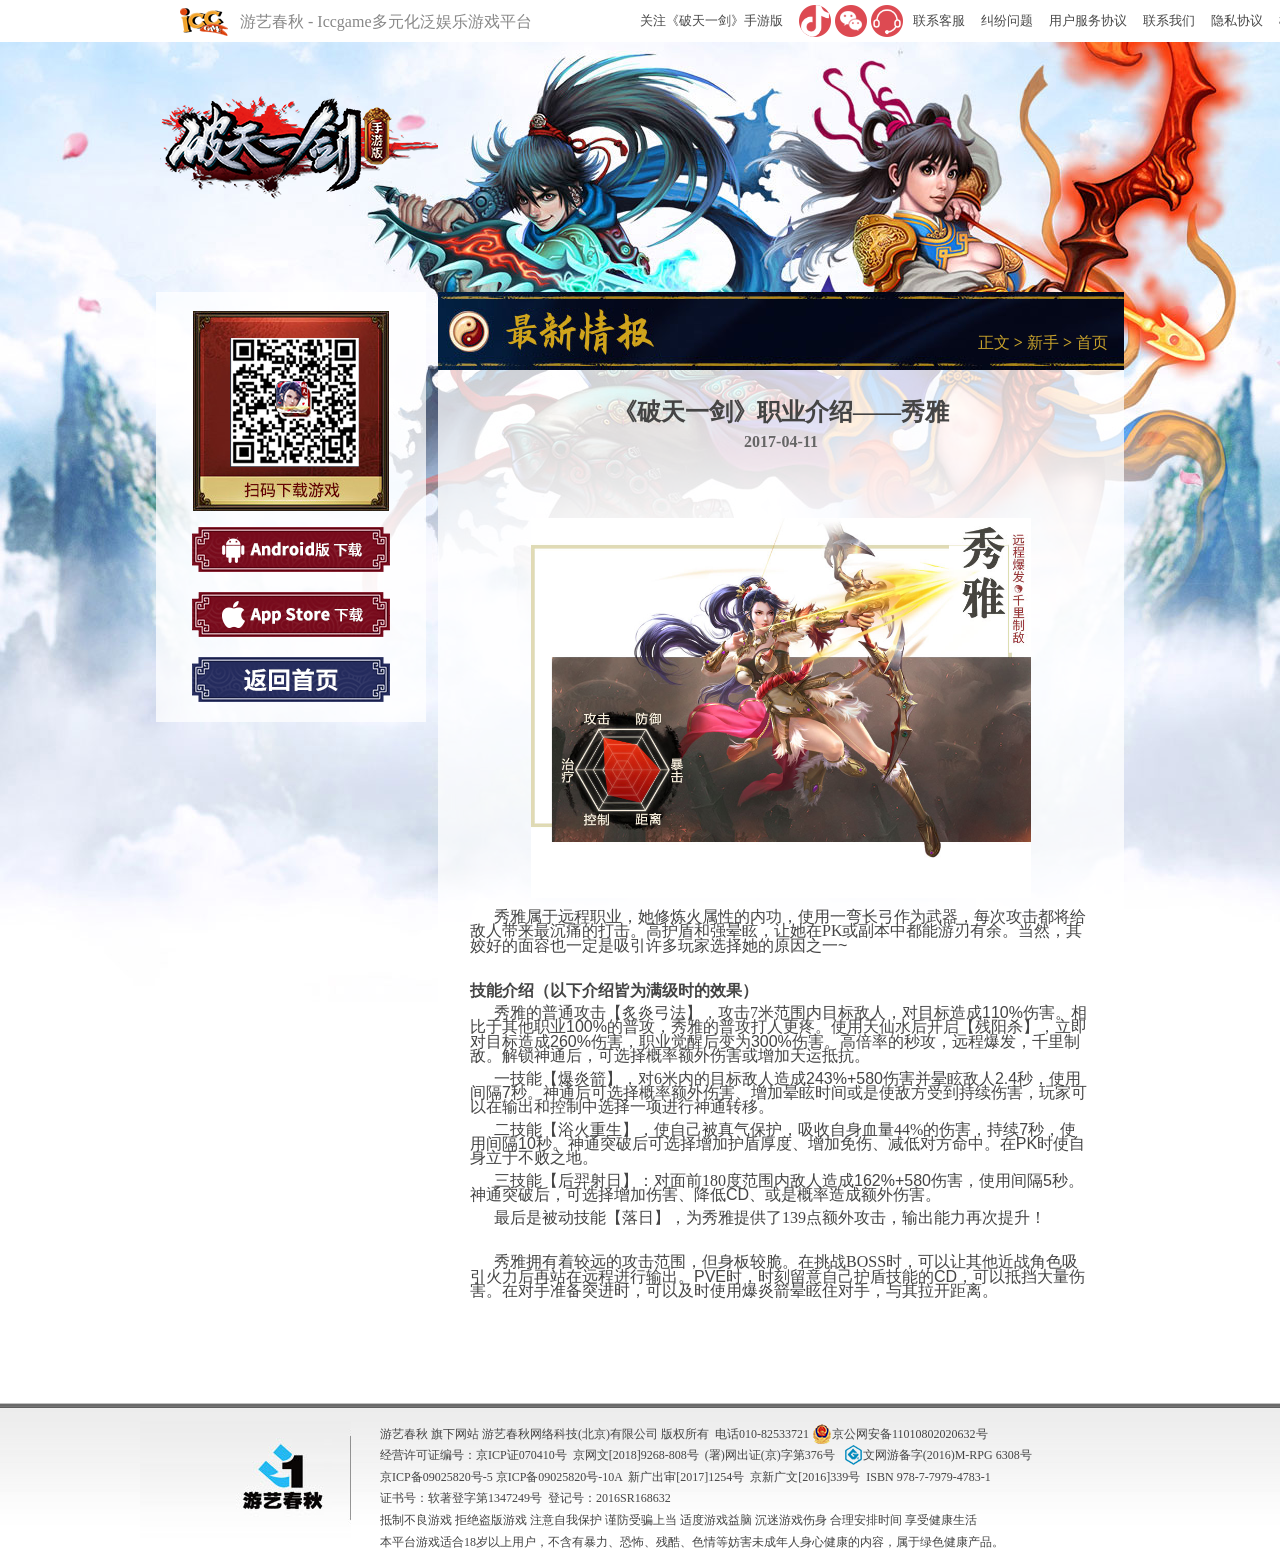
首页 (1092, 342)
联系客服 (939, 20)
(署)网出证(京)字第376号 (770, 1455)
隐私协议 (1237, 20)
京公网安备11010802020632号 (900, 1434)
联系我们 (1169, 20)
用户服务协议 (1088, 20)
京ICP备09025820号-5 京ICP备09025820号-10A (501, 1477)
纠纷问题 (1007, 20)
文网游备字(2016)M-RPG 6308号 (936, 1455)
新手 (1043, 342)
